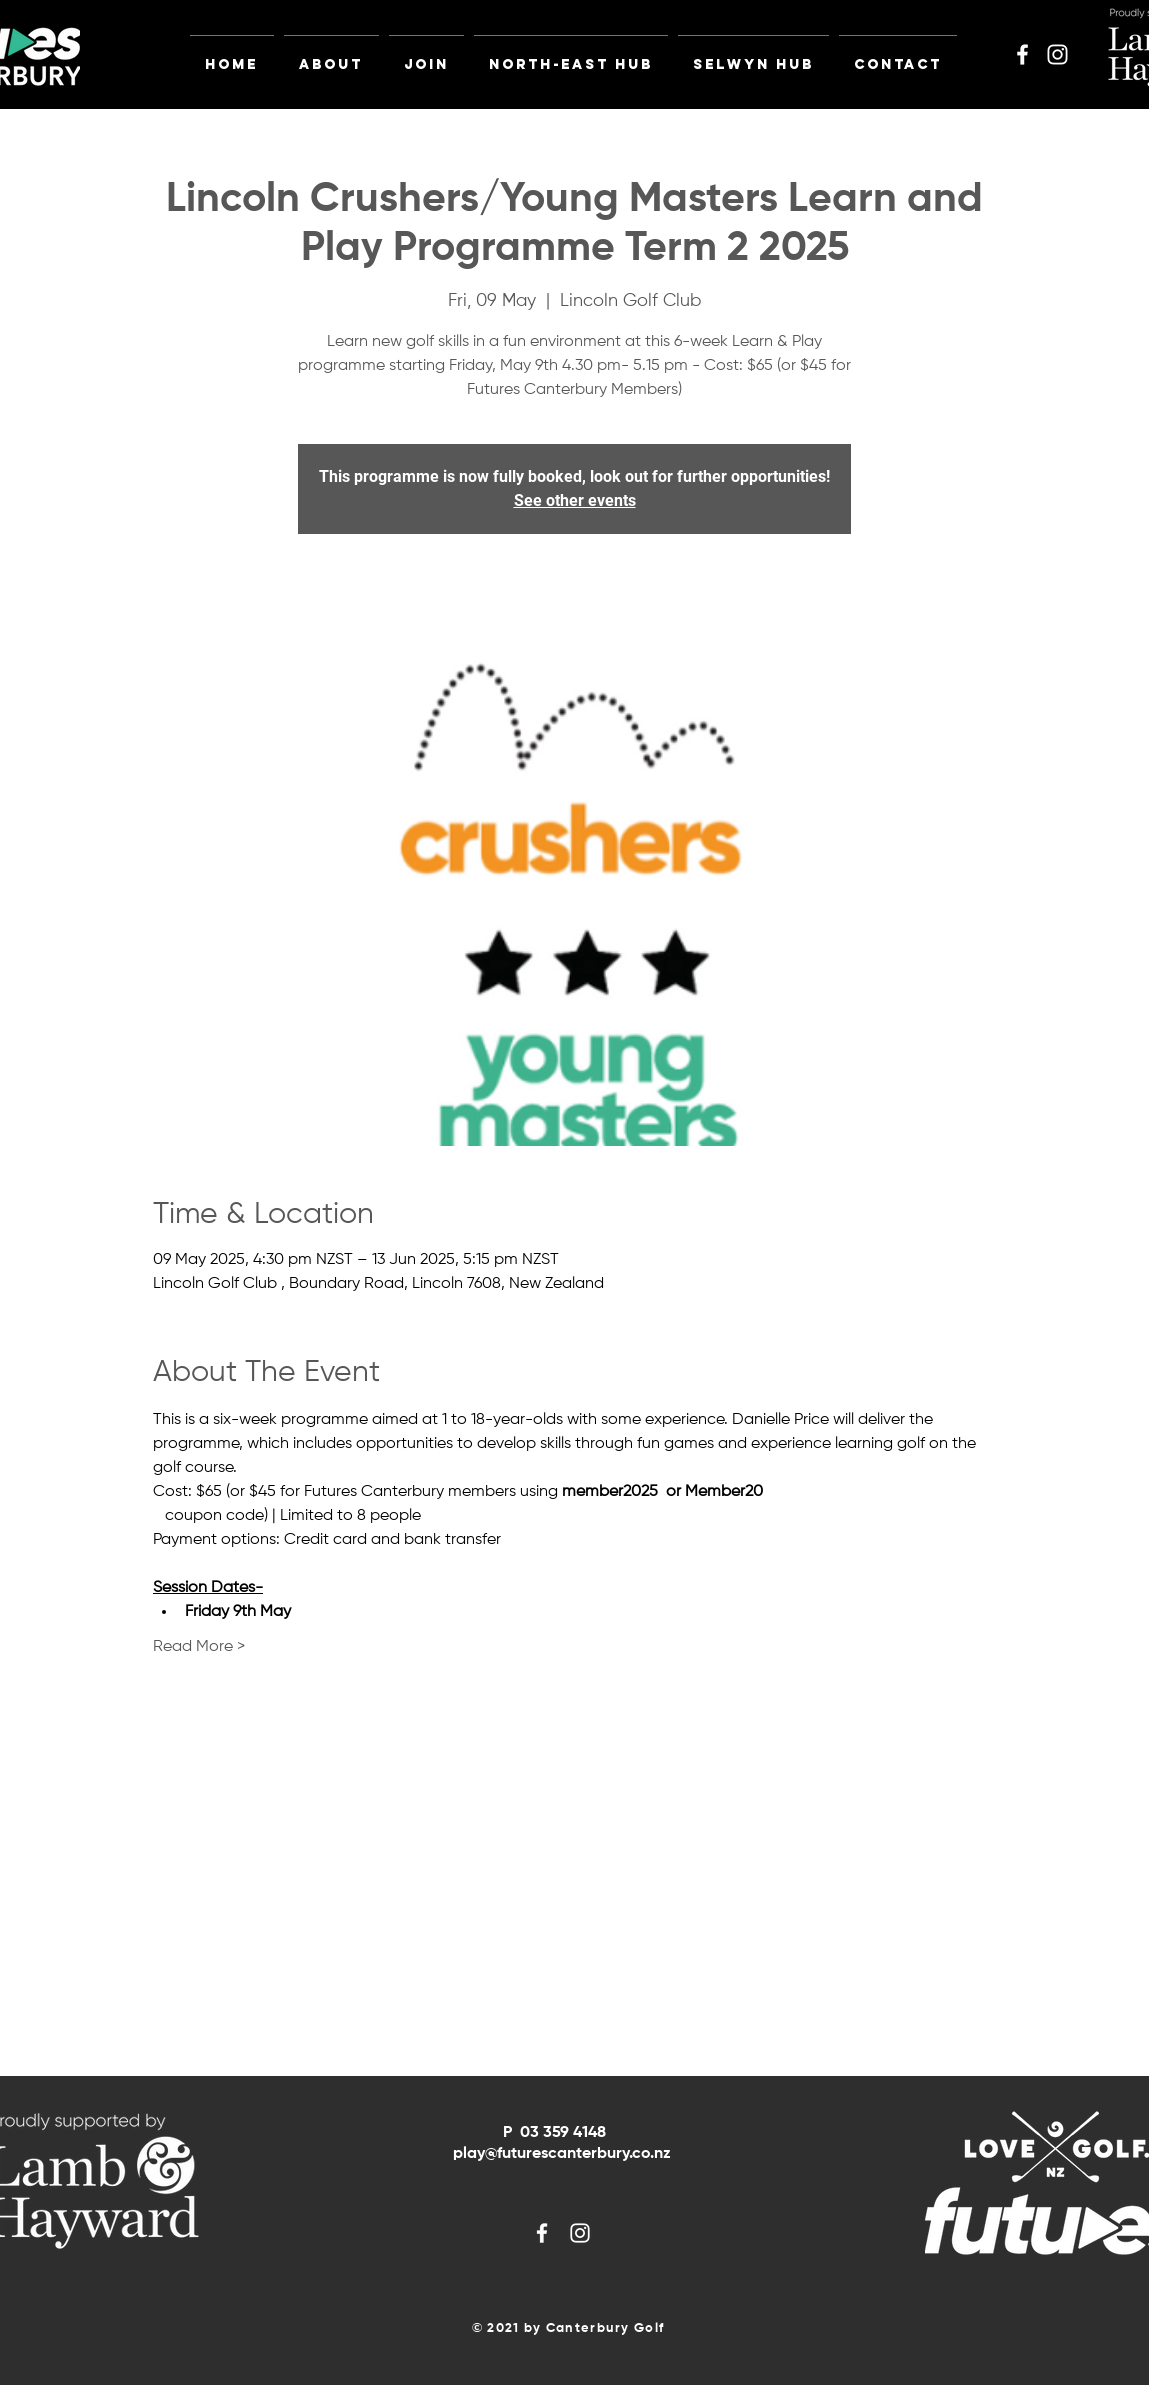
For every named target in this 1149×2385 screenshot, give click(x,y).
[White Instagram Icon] (1057, 54)
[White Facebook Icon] (1022, 54)
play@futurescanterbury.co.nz (562, 2154)
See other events (575, 500)
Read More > (199, 1647)
